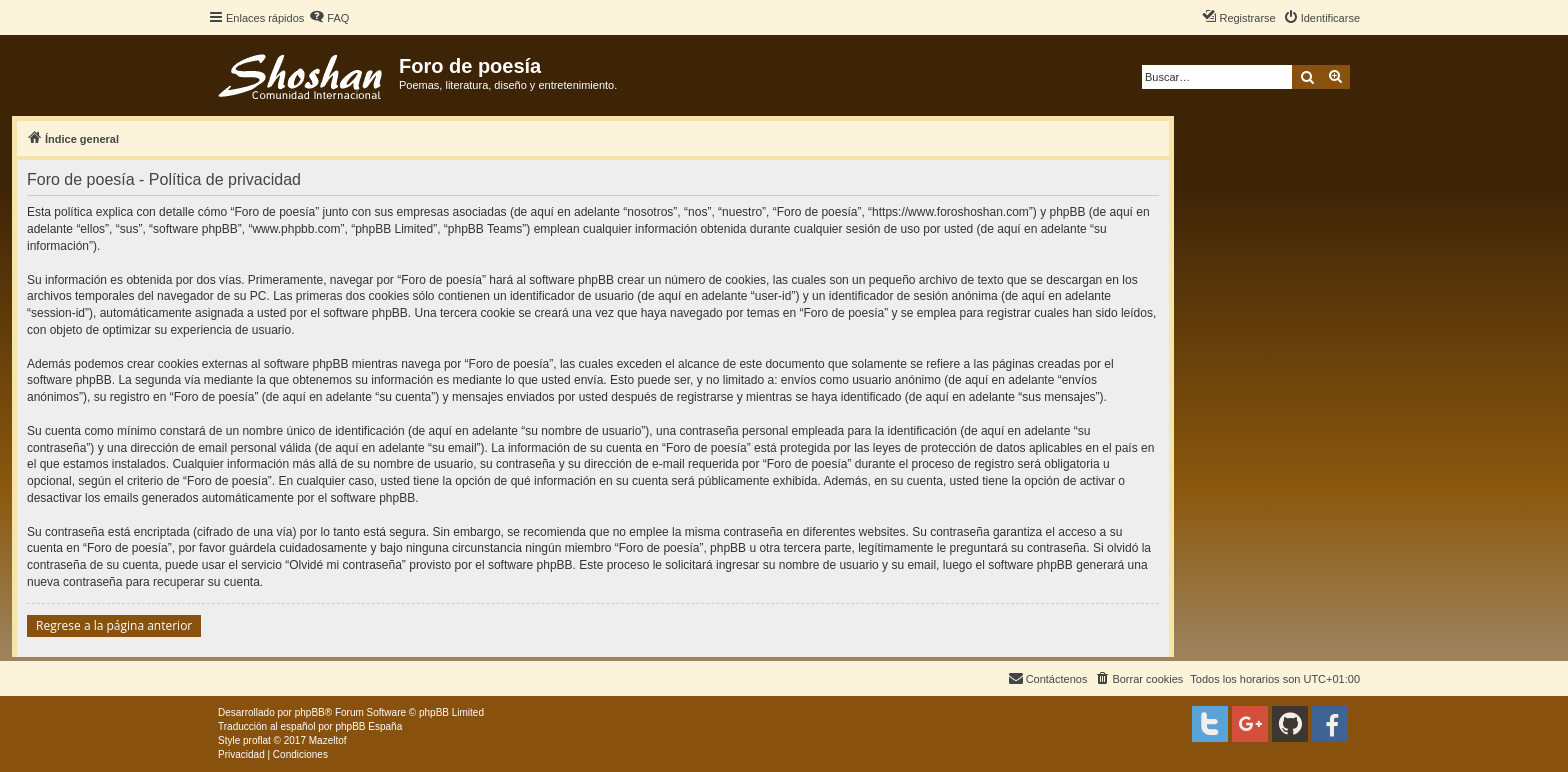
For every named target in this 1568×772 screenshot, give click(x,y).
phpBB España (368, 726)
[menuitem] (329, 18)
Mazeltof (328, 740)
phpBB (310, 712)
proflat (257, 740)
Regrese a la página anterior (114, 625)
